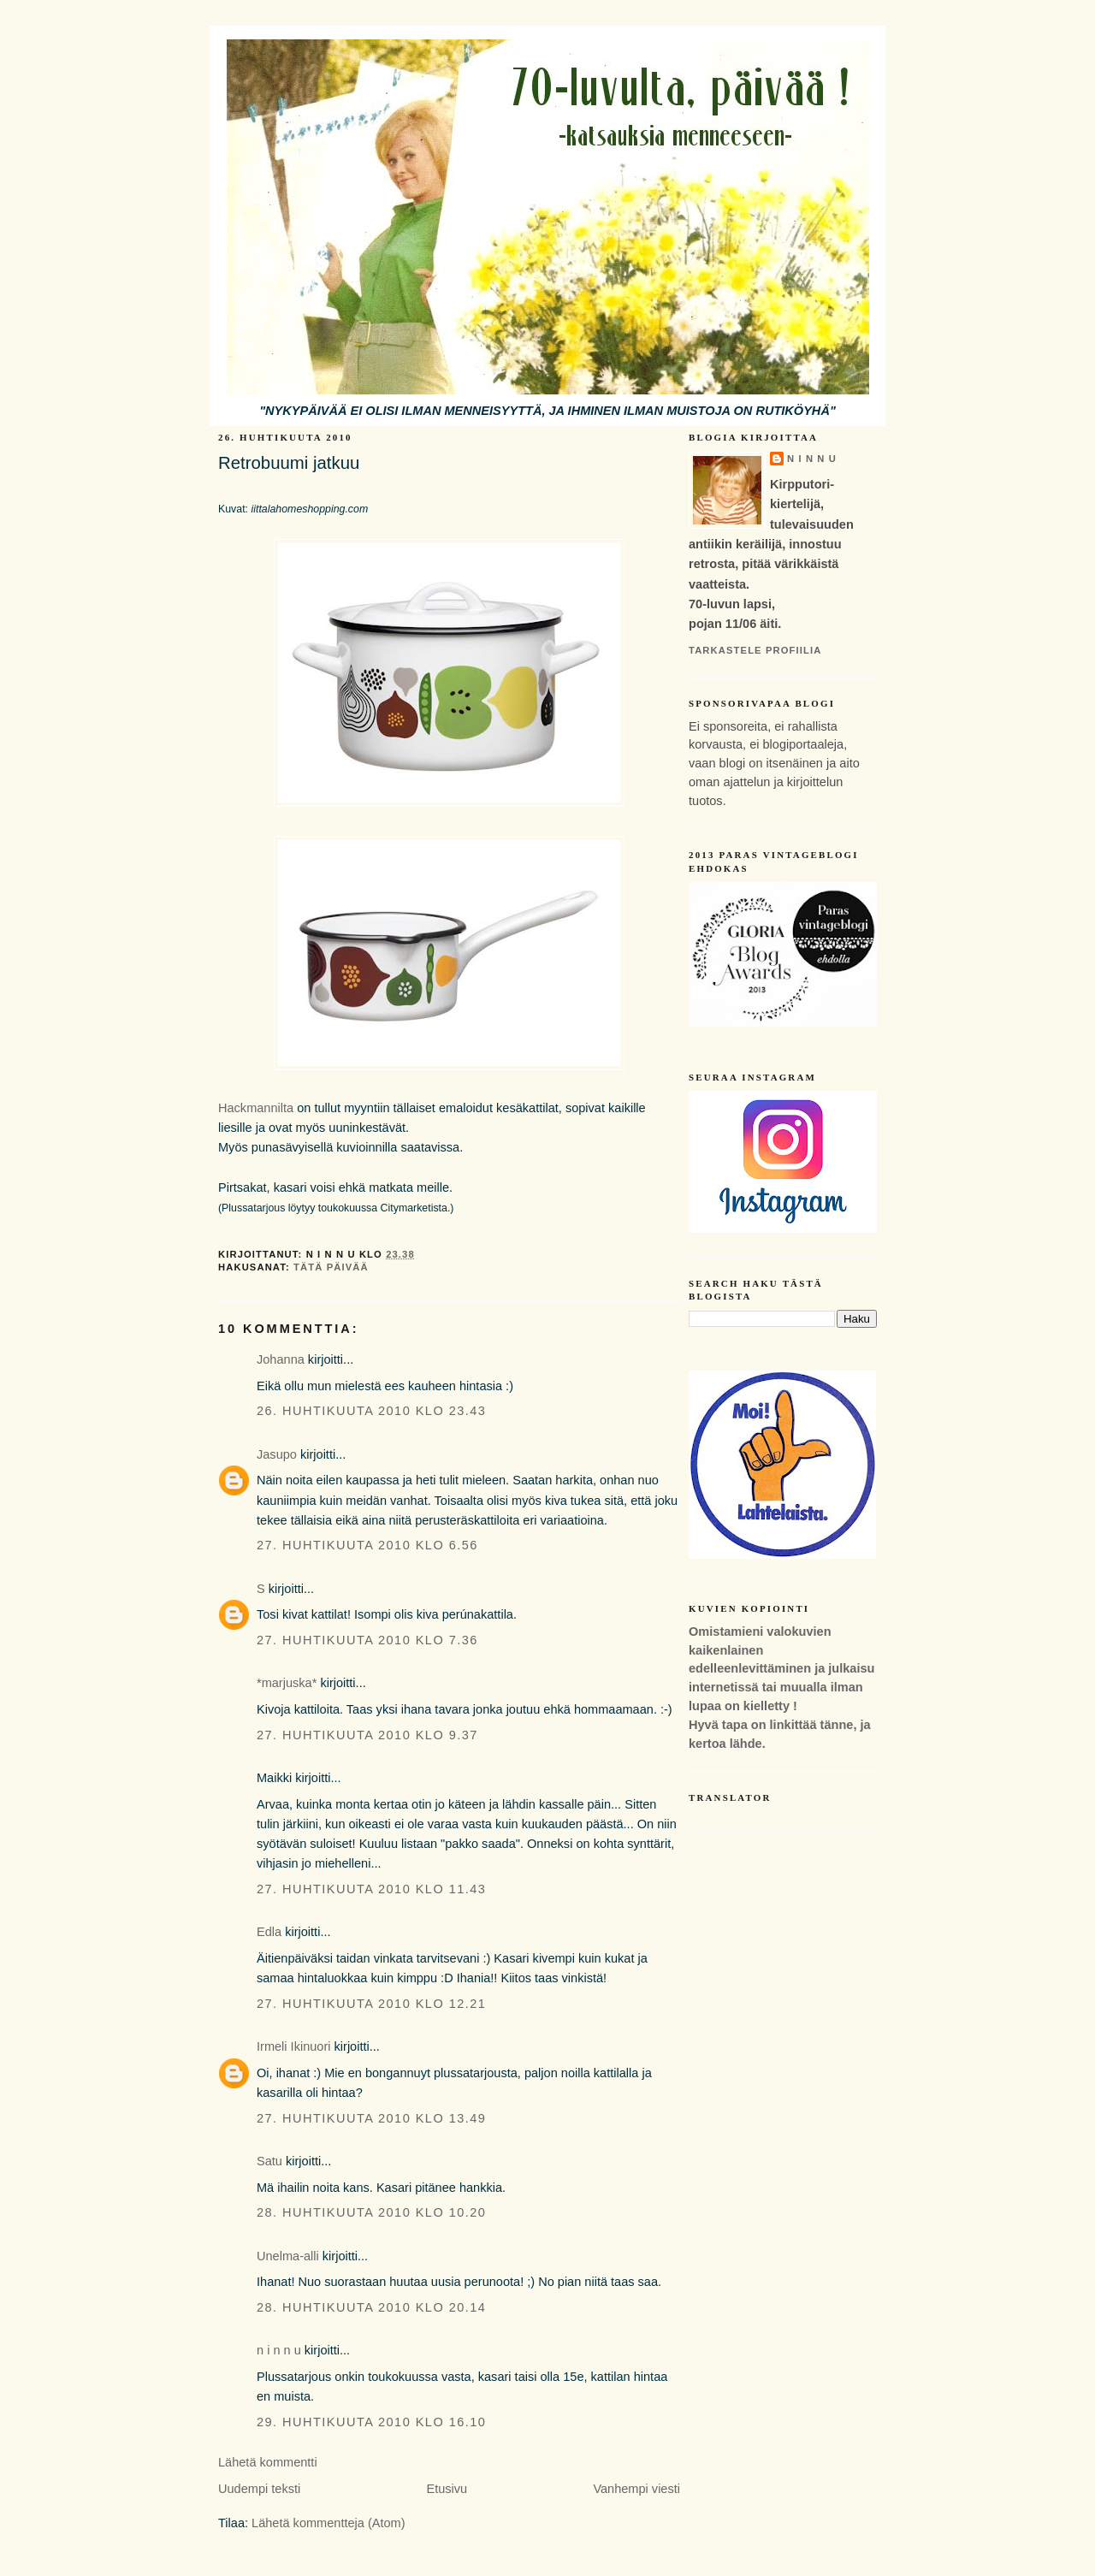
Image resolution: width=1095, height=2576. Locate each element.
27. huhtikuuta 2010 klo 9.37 (367, 1735)
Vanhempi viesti (636, 2489)
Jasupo (277, 1454)
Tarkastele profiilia (755, 650)
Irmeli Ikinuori (294, 2046)
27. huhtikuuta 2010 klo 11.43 (371, 1889)
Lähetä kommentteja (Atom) (328, 2523)
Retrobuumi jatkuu (288, 462)
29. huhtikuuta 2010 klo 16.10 (371, 2422)
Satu (269, 2161)
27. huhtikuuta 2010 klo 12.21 (371, 2003)
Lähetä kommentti (267, 2462)
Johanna (281, 1359)
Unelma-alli (288, 2256)
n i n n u (279, 2350)
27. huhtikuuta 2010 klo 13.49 (371, 2118)
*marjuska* (287, 1683)
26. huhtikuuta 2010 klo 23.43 (371, 1411)
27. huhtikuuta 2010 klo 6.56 (367, 1545)
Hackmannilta (255, 1108)
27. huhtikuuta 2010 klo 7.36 (367, 1640)
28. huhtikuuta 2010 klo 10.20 (371, 2212)
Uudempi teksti (259, 2489)
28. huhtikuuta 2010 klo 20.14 (371, 2307)
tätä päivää (331, 1267)
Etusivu (446, 2489)
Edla (269, 1932)
